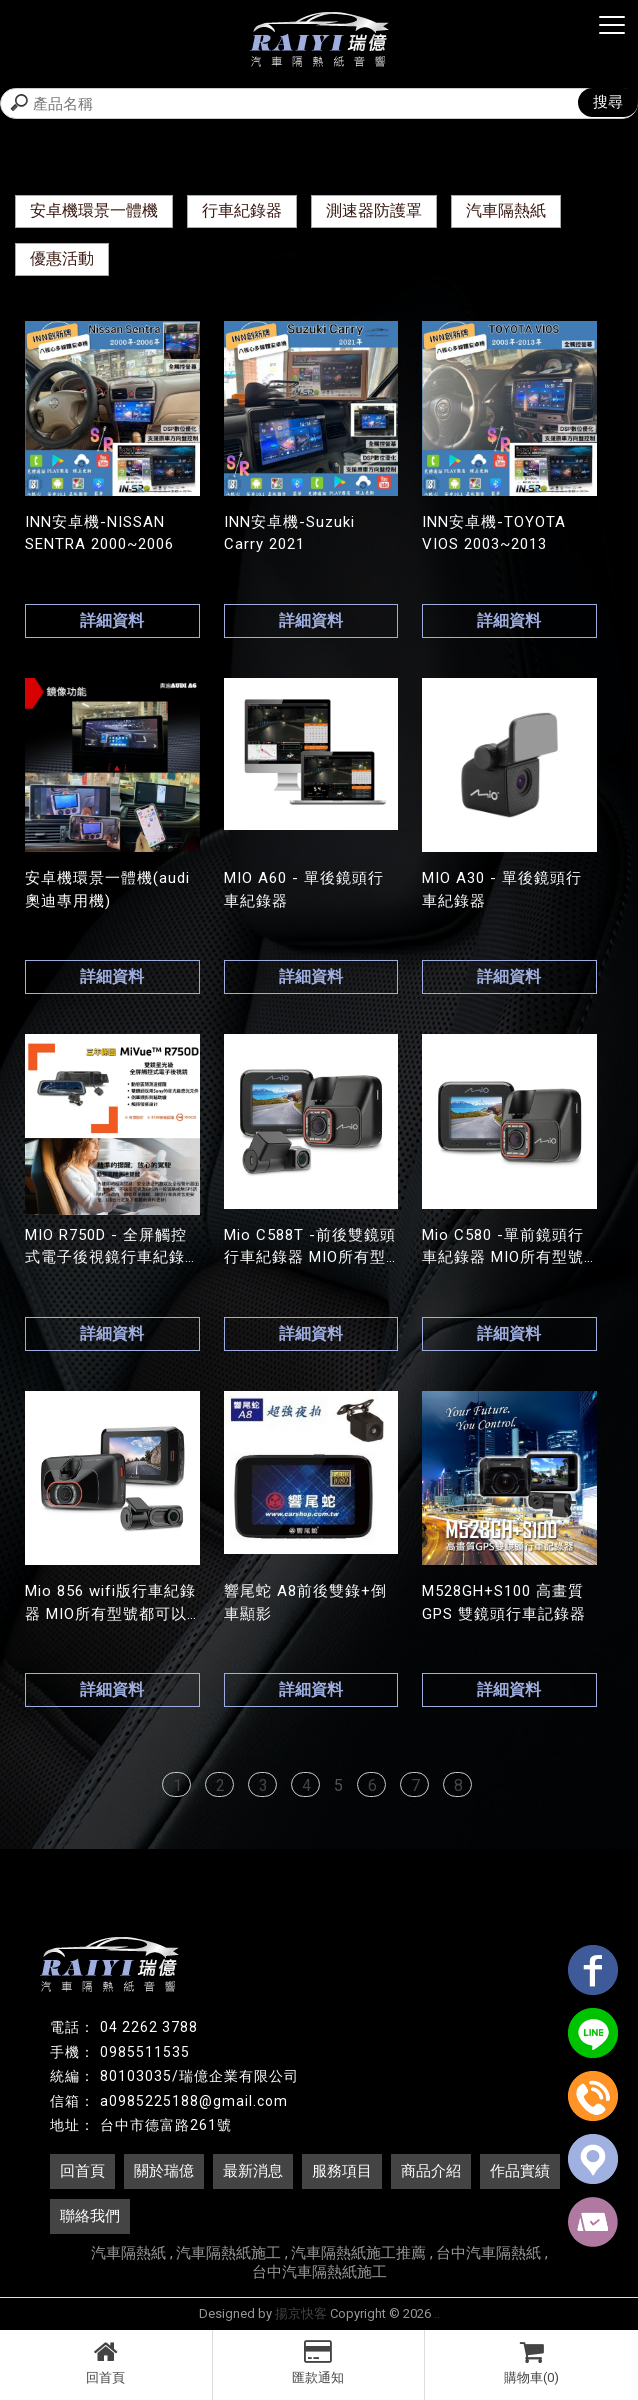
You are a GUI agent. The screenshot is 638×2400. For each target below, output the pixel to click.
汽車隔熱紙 (506, 210)
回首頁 (106, 2362)
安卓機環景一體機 (94, 210)
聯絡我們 (90, 2216)
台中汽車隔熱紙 (488, 2253)
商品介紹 (431, 2171)
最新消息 (253, 2171)
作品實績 (520, 2171)
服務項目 (342, 2171)
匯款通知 (319, 2362)
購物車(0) (531, 2362)
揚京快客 (301, 2313)
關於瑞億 (164, 2171)
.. (437, 2313)
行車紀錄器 (242, 210)
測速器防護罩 (374, 210)
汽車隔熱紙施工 (228, 2253)
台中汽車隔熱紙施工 (319, 2272)
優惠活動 (62, 258)
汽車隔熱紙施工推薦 (358, 2253)
